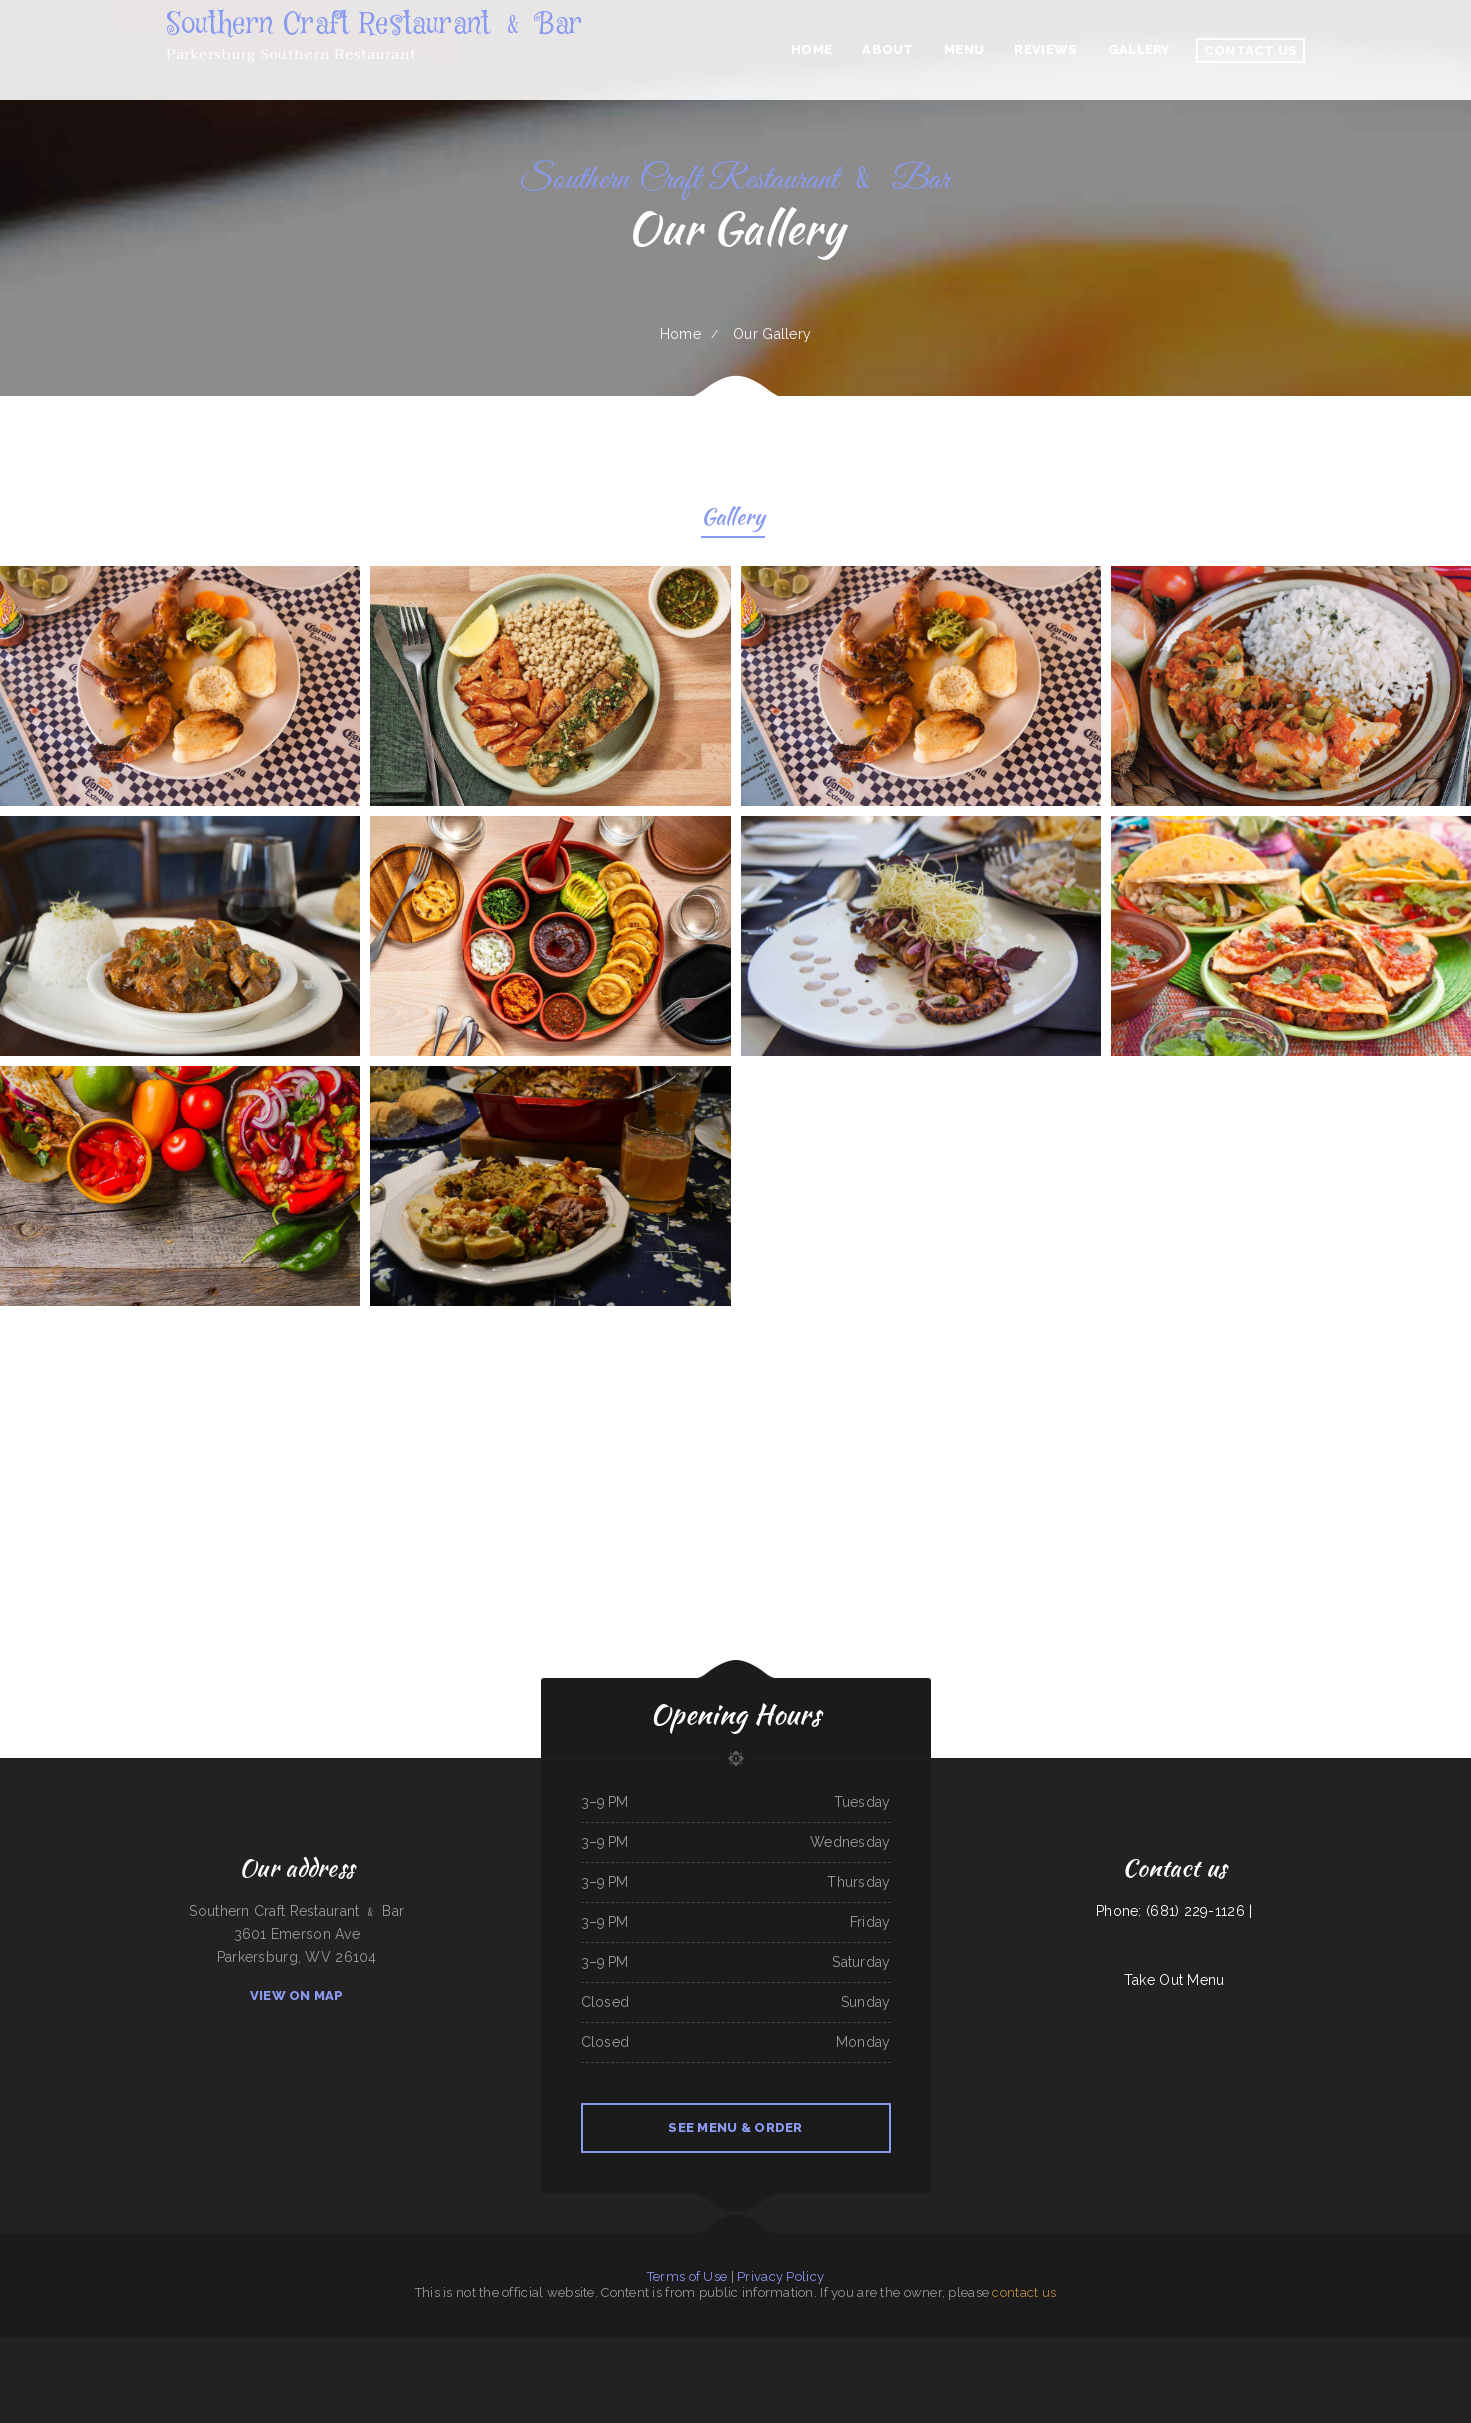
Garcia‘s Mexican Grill (348, 2348)
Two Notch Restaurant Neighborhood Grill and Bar (85, 2348)
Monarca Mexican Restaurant (849, 2371)
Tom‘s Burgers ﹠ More (1427, 2348)
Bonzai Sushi (895, 2348)
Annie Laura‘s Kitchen (724, 2348)
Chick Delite (10, 2348)
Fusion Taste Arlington (919, 2348)
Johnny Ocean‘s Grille (1165, 2348)
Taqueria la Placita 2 (1265, 2348)
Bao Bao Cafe (275, 2348)
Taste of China (295, 2348)
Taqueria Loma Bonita (532, 2348)
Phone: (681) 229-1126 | (1174, 1911)
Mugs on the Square (320, 2348)
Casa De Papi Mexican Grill (500, 2348)
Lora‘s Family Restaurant (617, 2371)
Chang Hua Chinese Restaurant (653, 2371)
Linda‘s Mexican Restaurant (380, 2348)
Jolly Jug (942, 2348)
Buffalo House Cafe (1006, 2348)
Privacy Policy (780, 2276)
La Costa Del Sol (1454, 2348)
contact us (1024, 2292)
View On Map (297, 1995)
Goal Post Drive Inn (561, 2348)
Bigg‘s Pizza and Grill (168, 2348)
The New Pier (684, 2371)
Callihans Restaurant (589, 2348)
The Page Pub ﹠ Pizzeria (856, 2348)
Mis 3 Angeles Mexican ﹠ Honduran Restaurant (451, 2348)
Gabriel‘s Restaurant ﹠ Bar (756, 2348)
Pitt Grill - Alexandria (197, 2348)
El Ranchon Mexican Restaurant (809, 2371)
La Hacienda (1088, 2348)
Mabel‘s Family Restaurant (136, 2348)
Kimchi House (1331, 2348)
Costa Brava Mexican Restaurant (768, 2371)
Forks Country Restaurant (1115, 2348)
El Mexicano (959, 2348)
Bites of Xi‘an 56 (829, 2348)
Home (680, 334)
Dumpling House (698, 2348)
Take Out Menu (1174, 1980)
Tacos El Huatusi (1237, 2348)
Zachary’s (880, 2348)
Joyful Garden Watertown (1196, 2348)
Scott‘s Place (676, 2348)
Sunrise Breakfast (980, 2348)
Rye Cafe (1028, 2348)
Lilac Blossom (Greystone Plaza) (796, 2348)
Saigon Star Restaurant (250, 2348)
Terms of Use (687, 2276)
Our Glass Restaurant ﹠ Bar (646, 2348)
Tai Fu (1220, 2348)
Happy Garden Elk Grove (36, 2348)
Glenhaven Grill (409, 2348)
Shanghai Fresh (1045, 2348)
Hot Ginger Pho (1067, 2348)
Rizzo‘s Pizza (1141, 2348)
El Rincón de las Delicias (1358, 2348)
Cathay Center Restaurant (711, 2371)
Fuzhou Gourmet (223, 2348)
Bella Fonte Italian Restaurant (1299, 2348)
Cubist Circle (738, 2371)
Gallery (733, 519)
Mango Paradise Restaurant (1393, 2348)
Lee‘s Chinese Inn (615, 2348)
